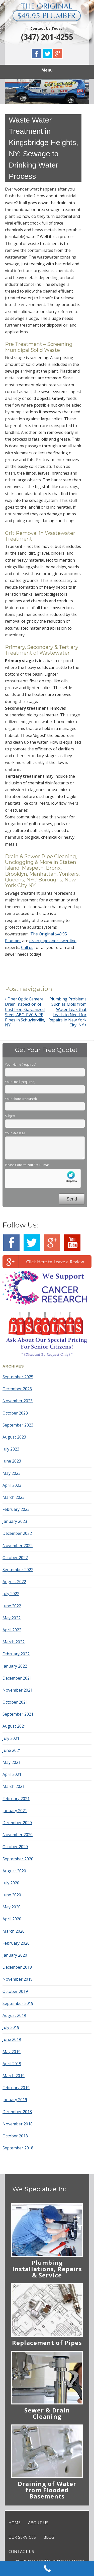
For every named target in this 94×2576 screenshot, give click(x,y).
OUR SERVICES (22, 2537)
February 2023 (16, 1509)
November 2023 (18, 1401)
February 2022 (16, 1654)
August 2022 (14, 1581)
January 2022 (15, 1666)
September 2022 (18, 1569)
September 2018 (18, 2148)
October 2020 (15, 1846)
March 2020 (14, 1931)
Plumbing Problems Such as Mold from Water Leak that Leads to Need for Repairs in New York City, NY (67, 1012)
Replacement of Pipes (47, 2342)
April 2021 (12, 1774)
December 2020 (17, 1822)
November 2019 (18, 1979)
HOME (15, 2522)
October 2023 (15, 1413)
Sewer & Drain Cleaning (47, 2413)
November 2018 (18, 2124)
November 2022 (18, 1545)
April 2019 (12, 2063)
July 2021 (11, 1738)
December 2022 (17, 1533)
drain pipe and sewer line (52, 940)
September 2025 (18, 1377)
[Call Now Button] (47, 2568)
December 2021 (17, 1678)
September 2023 (18, 1425)
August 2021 (14, 1726)
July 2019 (11, 2027)
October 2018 (15, 2136)
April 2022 (12, 1630)
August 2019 (14, 2015)
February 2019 (16, 2087)
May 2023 (12, 1473)
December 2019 (17, 1967)
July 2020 (11, 1883)
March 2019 (14, 2075)
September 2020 (18, 1859)
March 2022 (14, 1642)
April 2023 (12, 1485)
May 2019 (12, 2051)
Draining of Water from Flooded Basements (47, 2489)
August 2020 (14, 1871)
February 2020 (16, 1943)
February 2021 (16, 1798)
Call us (27, 947)
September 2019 (18, 2003)
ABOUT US (38, 2522)
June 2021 (12, 1750)
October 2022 (15, 1557)
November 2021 (18, 1690)
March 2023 (14, 1497)
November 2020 (18, 1834)
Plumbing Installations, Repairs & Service (47, 2268)
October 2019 (15, 1991)
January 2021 (15, 1810)
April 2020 (12, 1919)
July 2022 (11, 1593)
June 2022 (12, 1606)
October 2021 (15, 1702)
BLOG (48, 2537)
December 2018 (17, 2111)
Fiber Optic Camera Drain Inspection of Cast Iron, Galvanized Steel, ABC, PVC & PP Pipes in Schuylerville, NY (25, 1012)
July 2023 (11, 1449)
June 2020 (12, 1895)
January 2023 (15, 1521)
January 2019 (15, 2099)
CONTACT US (21, 2551)
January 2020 (15, 1955)
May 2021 (12, 1762)
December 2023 (17, 1389)
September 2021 (18, 1714)
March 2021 (14, 1786)
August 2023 (14, 1437)
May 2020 (12, 1907)
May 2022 (12, 1618)
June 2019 (12, 2039)
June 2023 (12, 1461)
